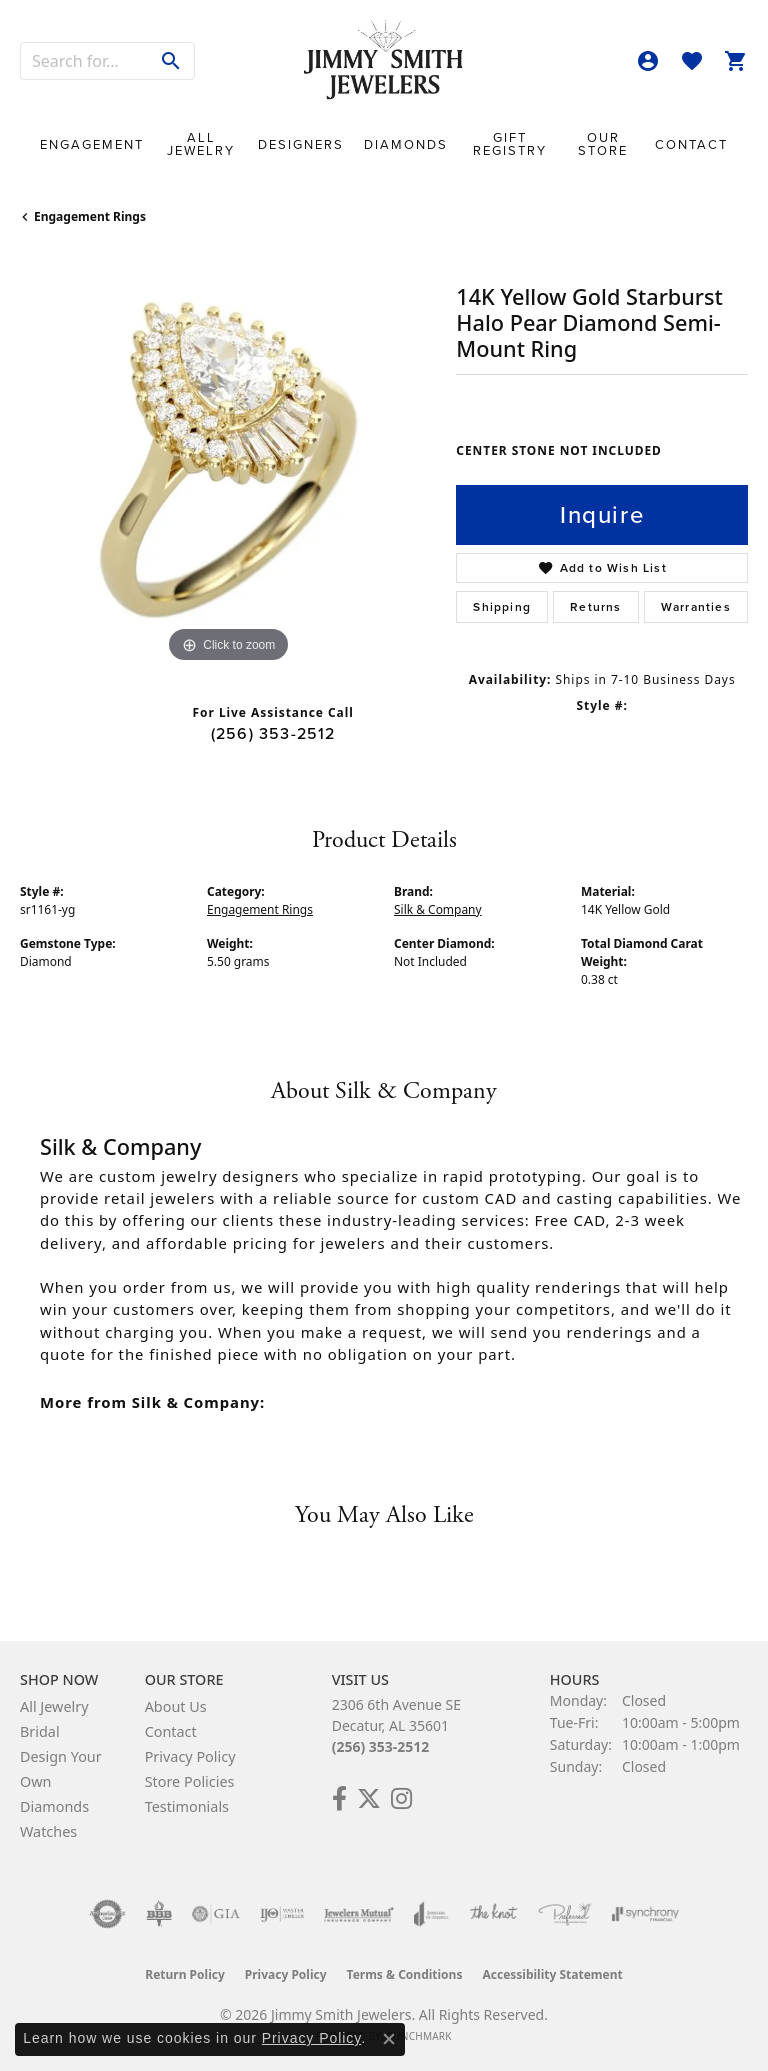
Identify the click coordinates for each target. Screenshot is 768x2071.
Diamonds (406, 144)
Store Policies (190, 1781)
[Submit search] (171, 61)
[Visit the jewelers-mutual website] (358, 1914)
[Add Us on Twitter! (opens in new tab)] (369, 1799)
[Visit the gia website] (216, 1914)
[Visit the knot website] (493, 1914)
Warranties (696, 607)
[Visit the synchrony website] (645, 1914)
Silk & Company (438, 909)
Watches (48, 1831)
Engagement (92, 144)
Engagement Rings (90, 216)
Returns (595, 607)
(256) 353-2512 (273, 733)
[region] (228, 460)
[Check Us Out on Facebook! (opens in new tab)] (339, 1799)
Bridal (40, 1731)
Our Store (603, 144)
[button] (648, 61)
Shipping (502, 607)
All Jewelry (201, 144)
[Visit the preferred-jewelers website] (565, 1914)
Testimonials (187, 1806)
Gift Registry (510, 144)
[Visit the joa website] (431, 1914)
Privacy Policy (190, 1756)
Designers (301, 144)
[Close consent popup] (389, 2039)
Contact (691, 144)
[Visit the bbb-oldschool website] (158, 1914)
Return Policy (185, 1974)
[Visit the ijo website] (282, 1914)
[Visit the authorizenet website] (107, 1914)
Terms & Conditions (405, 1974)
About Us (176, 1706)
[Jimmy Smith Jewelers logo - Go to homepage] (384, 60)
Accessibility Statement (552, 1974)
